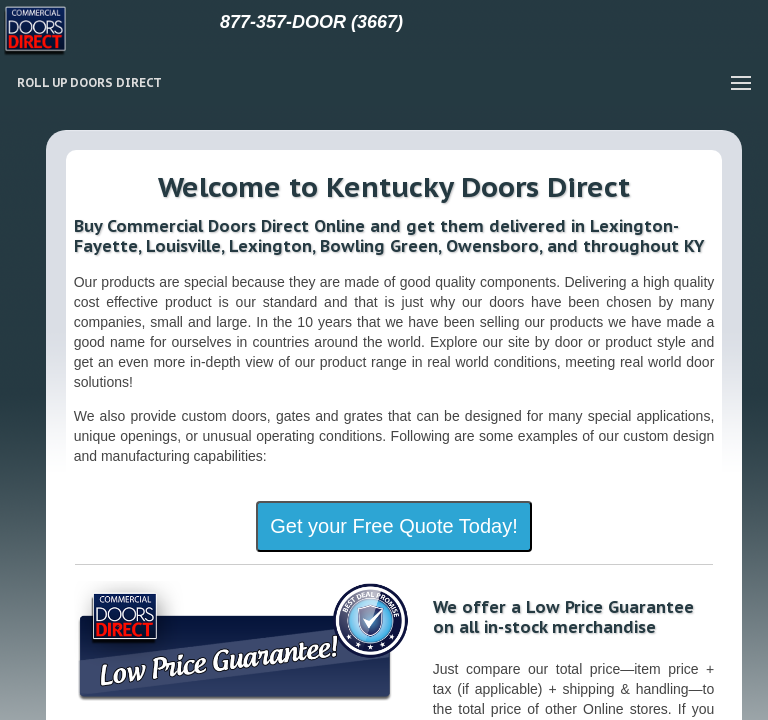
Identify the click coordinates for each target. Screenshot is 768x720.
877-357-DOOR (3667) (311, 22)
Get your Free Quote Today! (394, 526)
